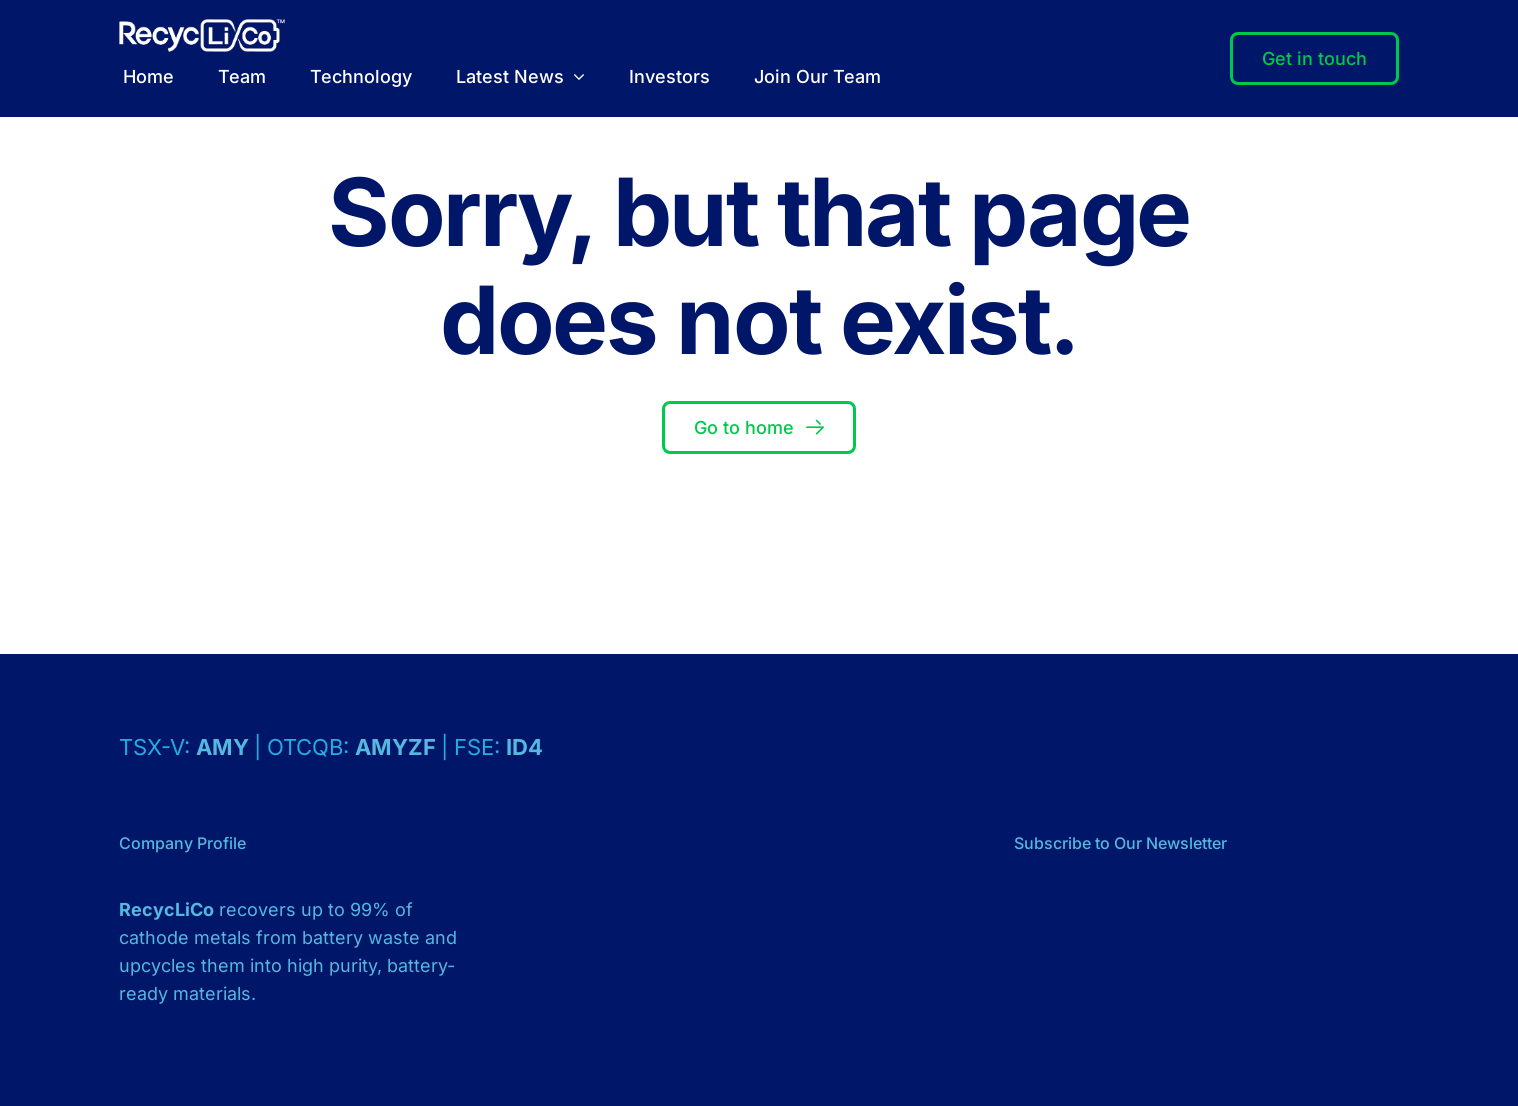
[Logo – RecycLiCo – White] (202, 27)
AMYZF (398, 747)
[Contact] (1314, 59)
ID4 (524, 747)
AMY (225, 747)
